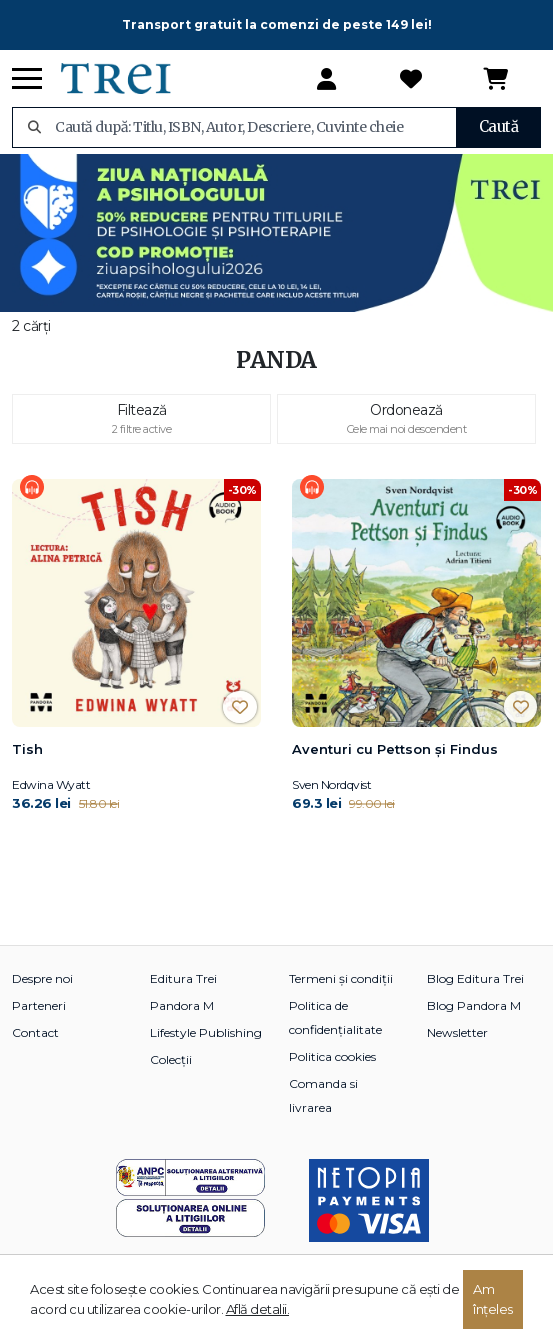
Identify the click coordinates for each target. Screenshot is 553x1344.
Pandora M (182, 1005)
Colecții (171, 1059)
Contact (35, 1032)
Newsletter (457, 1032)
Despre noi (42, 978)
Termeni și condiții (341, 978)
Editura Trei (183, 978)
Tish (27, 749)
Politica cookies (332, 1056)
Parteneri (39, 1005)
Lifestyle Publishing (206, 1032)
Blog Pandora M (474, 1005)
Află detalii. (258, 1309)
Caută (499, 126)
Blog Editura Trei (475, 978)
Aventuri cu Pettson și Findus (395, 749)
